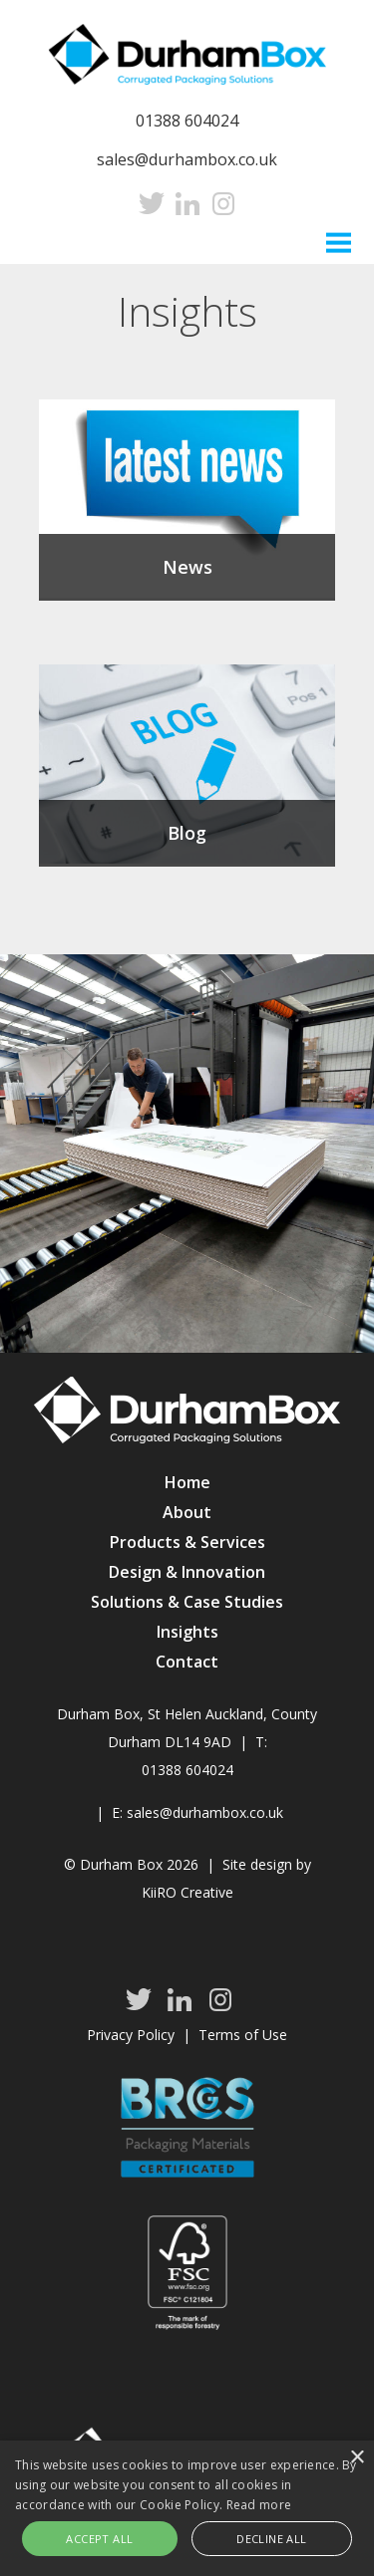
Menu (339, 241)
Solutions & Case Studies (187, 1602)
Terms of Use (242, 2034)
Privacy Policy (131, 2034)
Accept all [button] (99, 2538)
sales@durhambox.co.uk (187, 159)
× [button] (356, 2457)
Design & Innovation (187, 1572)
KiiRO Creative (187, 1892)
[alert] (187, 2508)
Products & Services (187, 1542)
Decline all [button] (271, 2538)
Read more (259, 2504)
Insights (187, 1632)
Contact (187, 1662)
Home (187, 1482)
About (187, 1512)
